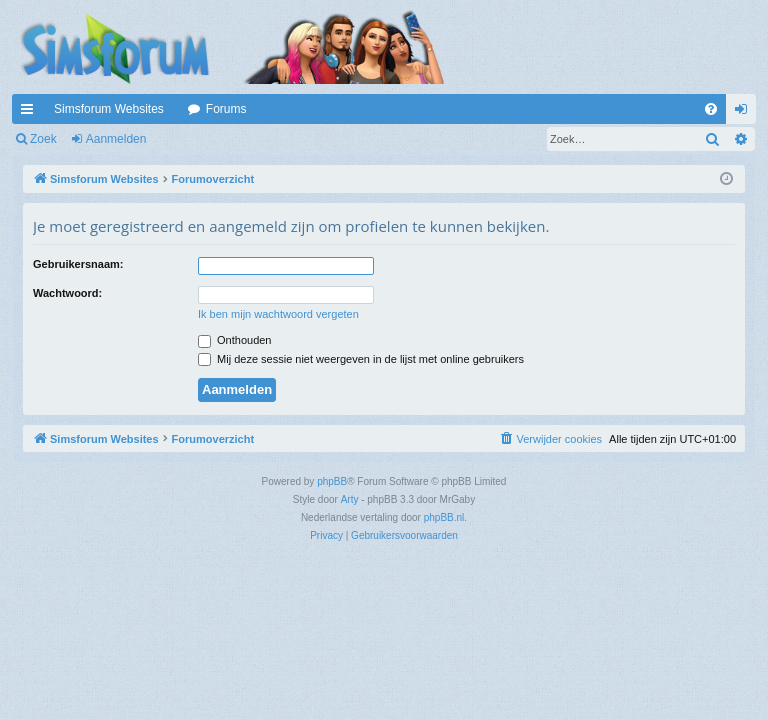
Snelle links (31, 113)
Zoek (43, 139)
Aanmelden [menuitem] (745, 113)
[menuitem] (711, 109)
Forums (226, 109)
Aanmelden (116, 139)
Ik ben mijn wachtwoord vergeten (278, 314)
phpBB (332, 481)
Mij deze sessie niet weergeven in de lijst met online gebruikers (361, 359)
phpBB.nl (444, 517)
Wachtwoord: (67, 293)
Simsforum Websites (109, 109)
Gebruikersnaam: (78, 264)
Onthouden (235, 340)
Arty (350, 499)
